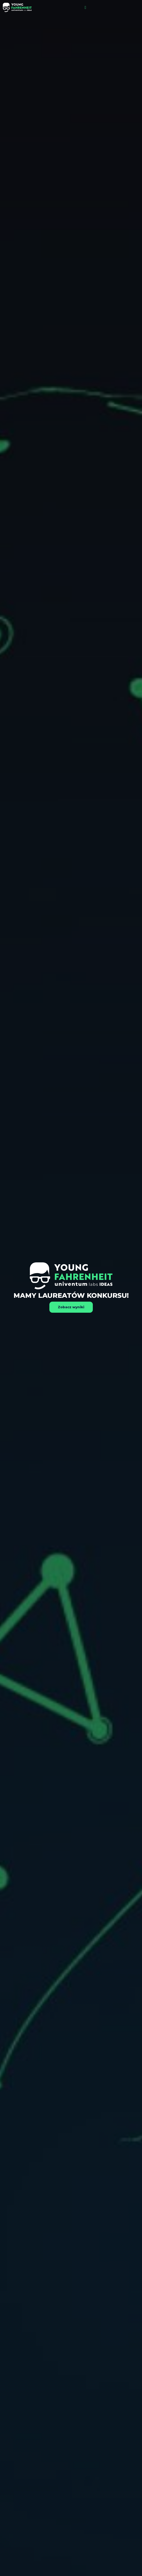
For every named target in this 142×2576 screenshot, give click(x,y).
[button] (85, 7)
